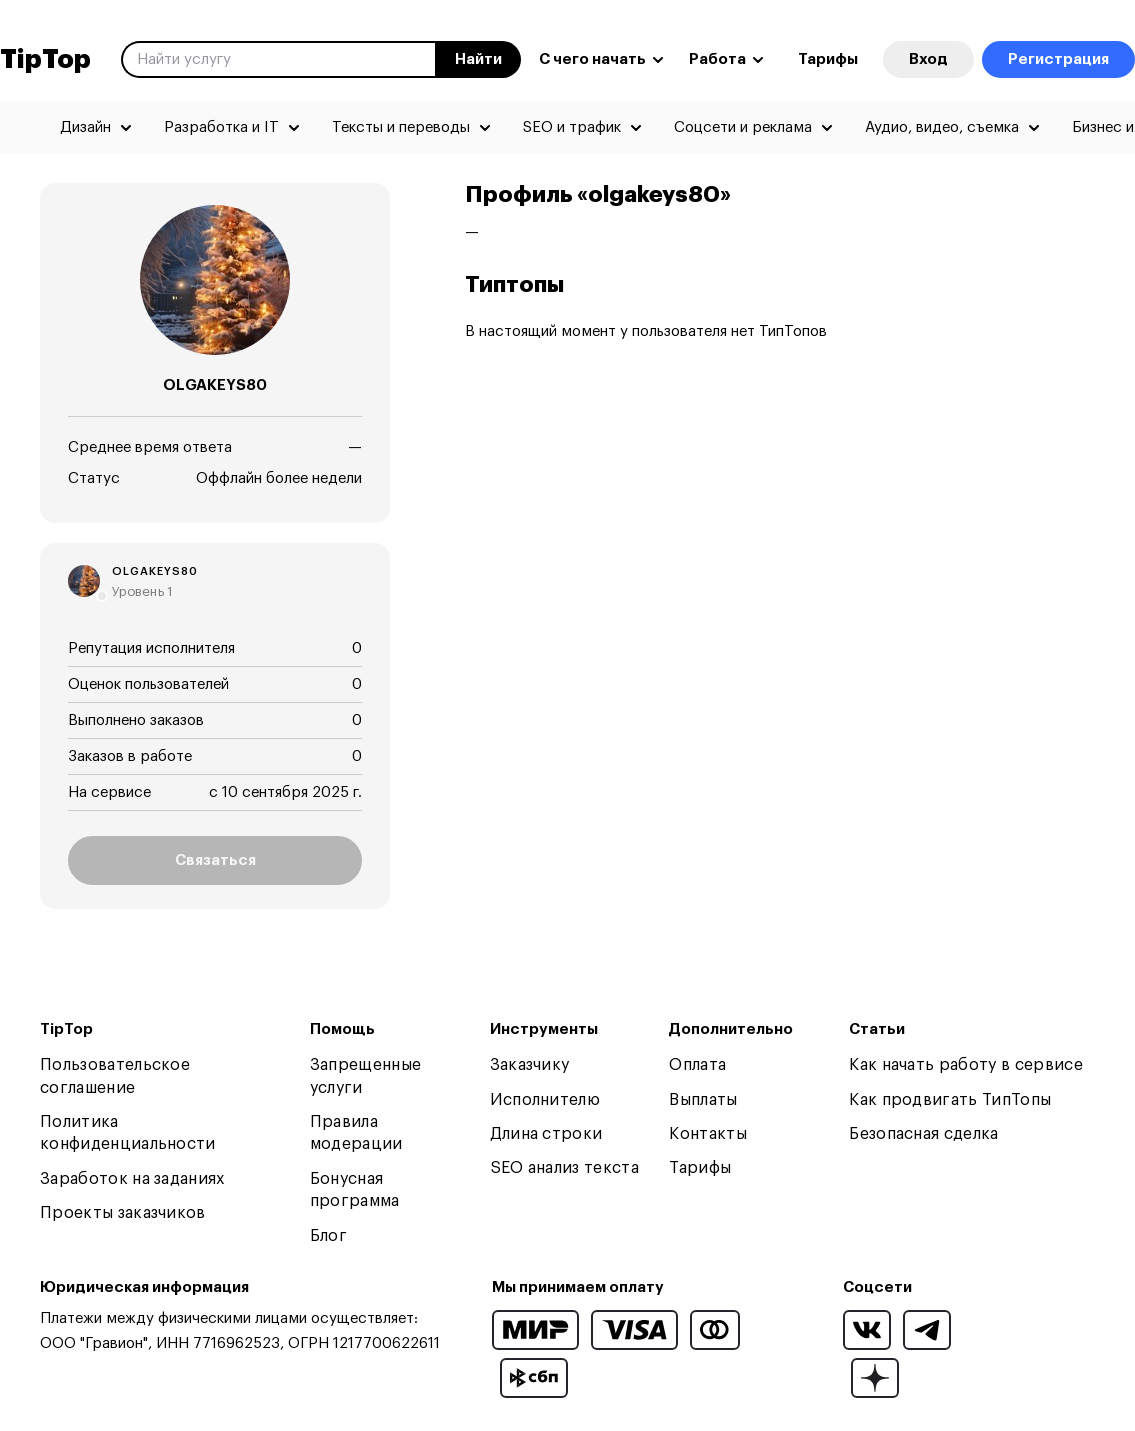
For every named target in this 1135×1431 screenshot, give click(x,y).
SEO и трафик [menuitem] (572, 127)
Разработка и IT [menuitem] (221, 127)
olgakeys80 (155, 571)
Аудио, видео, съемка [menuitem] (942, 127)
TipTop (45, 60)
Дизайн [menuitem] (85, 127)
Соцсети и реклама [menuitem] (743, 127)
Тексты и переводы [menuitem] (401, 127)
